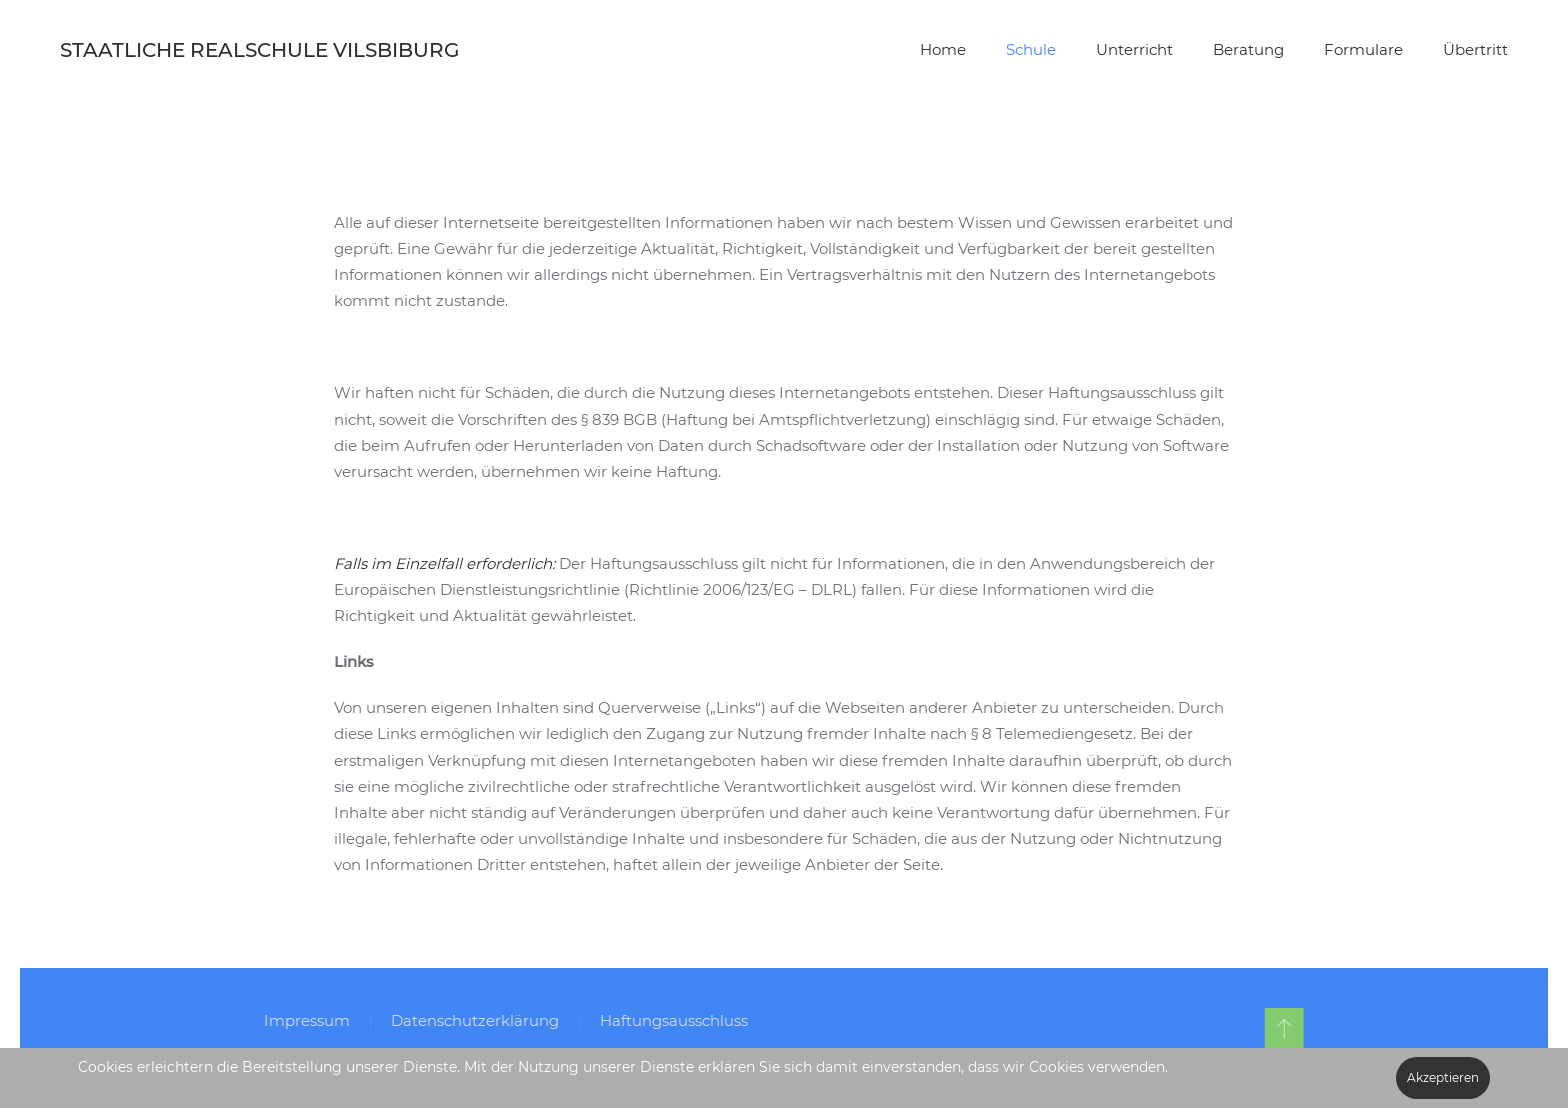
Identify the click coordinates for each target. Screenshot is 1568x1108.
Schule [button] (1031, 49)
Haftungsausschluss (671, 1020)
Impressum (304, 1020)
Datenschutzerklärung (472, 1020)
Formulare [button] (1363, 49)
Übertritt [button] (1475, 49)
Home (943, 49)
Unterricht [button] (1134, 49)
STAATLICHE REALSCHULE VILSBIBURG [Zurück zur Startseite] (259, 50)
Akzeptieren (1443, 1077)
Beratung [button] (1248, 49)
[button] (1280, 1028)
